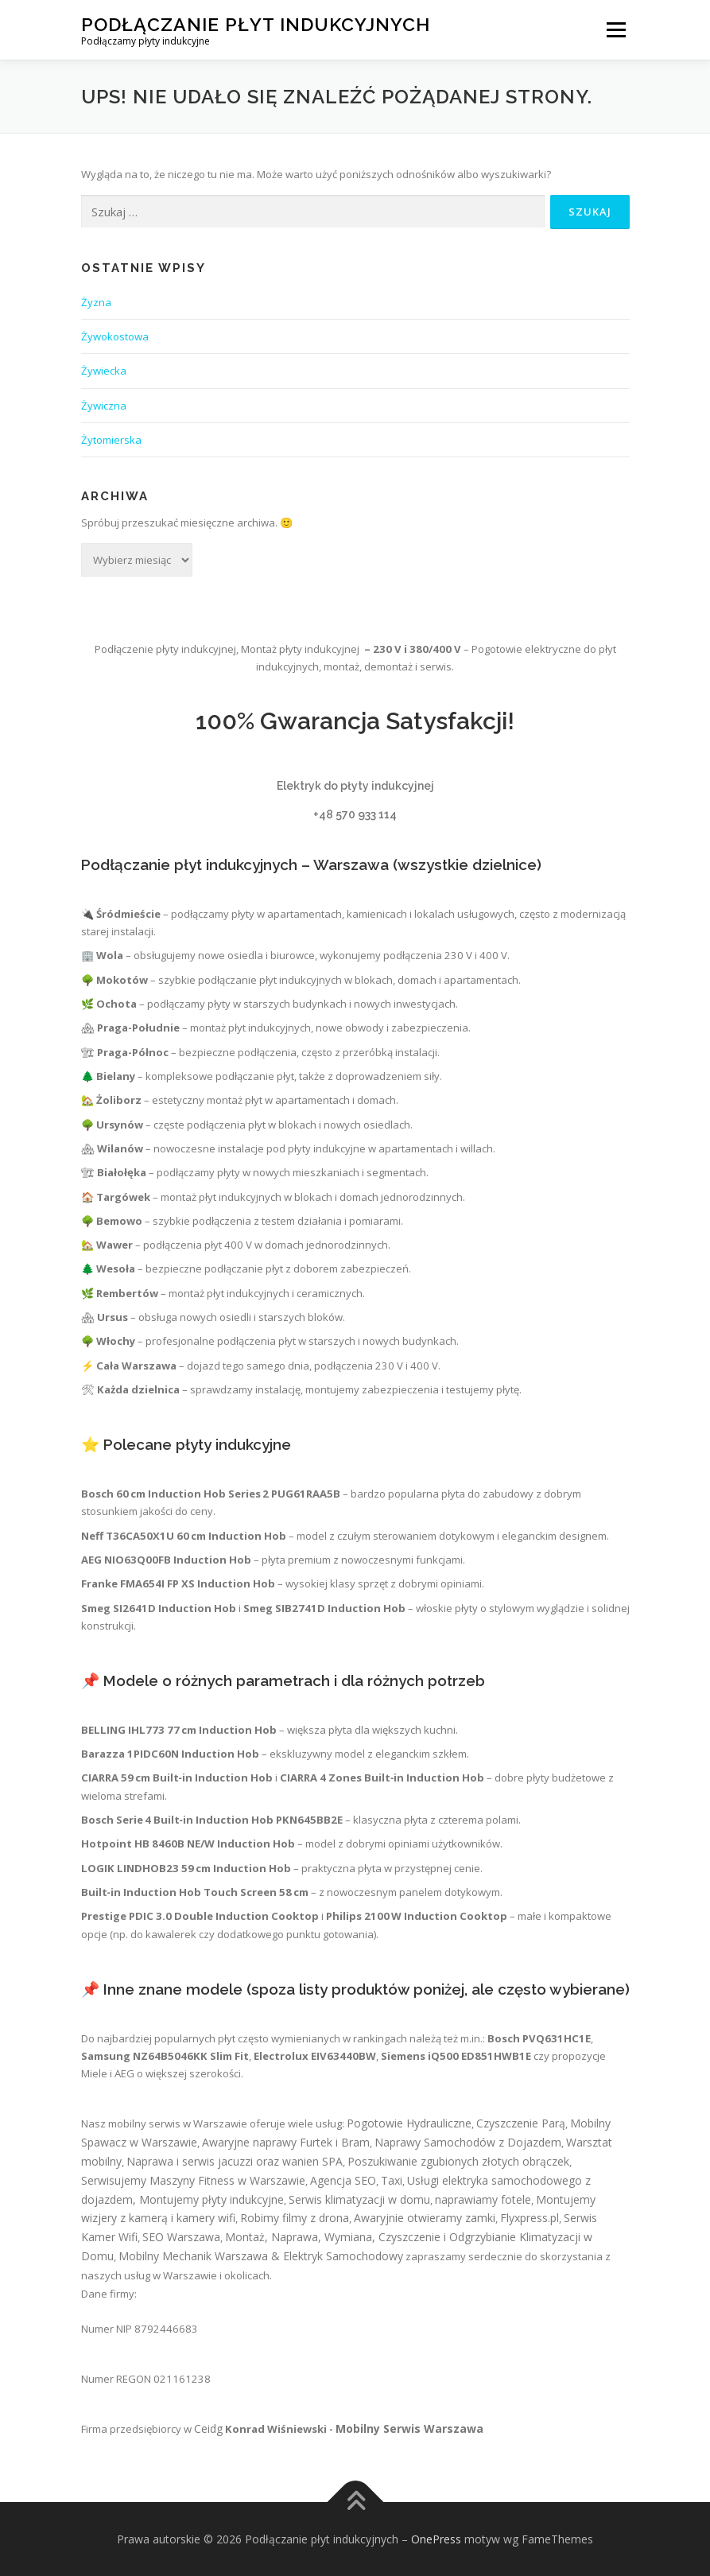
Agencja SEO (343, 2180)
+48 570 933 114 (355, 814)
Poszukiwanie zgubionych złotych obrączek (458, 2161)
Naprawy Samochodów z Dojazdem (467, 2142)
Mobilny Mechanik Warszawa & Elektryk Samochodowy (260, 2255)
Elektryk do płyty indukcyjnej (355, 785)
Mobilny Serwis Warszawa (409, 2428)
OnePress (436, 2539)
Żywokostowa (115, 336)
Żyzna (96, 302)
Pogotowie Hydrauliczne (409, 2123)
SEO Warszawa (181, 2236)
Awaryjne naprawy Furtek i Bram (286, 2142)
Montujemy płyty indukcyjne (211, 2199)
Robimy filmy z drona (294, 2217)
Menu (616, 29)
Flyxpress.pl (529, 2217)
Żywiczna (103, 405)
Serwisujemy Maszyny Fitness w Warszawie (193, 2180)
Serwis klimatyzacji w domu (359, 2199)
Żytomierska (111, 440)
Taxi (391, 2180)
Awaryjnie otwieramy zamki (424, 2217)
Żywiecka (103, 370)
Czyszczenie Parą (520, 2123)
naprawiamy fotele (483, 2199)
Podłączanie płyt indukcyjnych (255, 24)
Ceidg (208, 2428)
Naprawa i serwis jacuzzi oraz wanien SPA (234, 2161)
